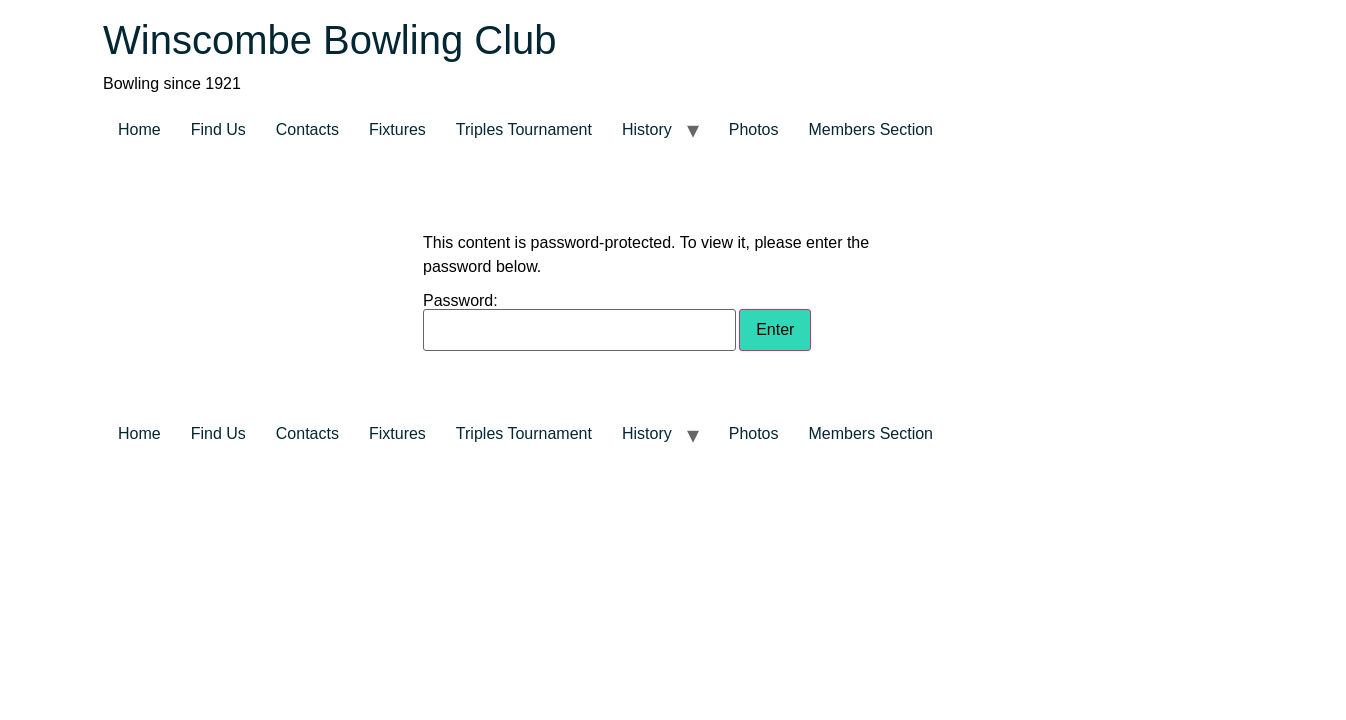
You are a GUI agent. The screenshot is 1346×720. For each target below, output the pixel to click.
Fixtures (397, 129)
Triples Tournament (524, 129)
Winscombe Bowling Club (330, 40)
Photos (754, 129)
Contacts (307, 129)
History (647, 129)
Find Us (218, 129)
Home (139, 129)
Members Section (871, 129)
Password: (579, 322)
